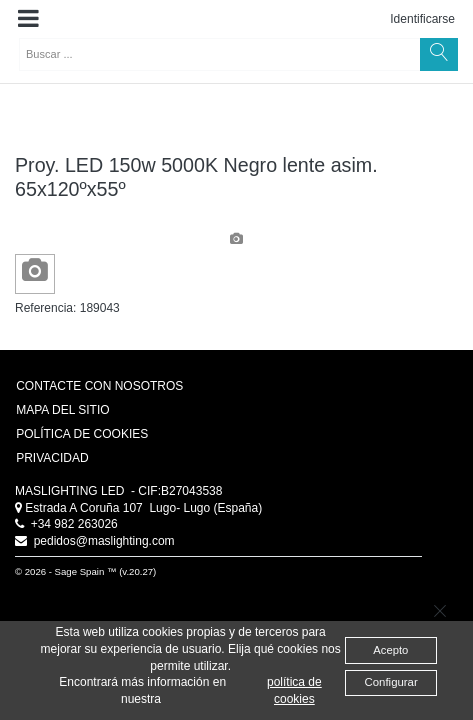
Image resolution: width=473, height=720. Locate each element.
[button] (28, 19)
